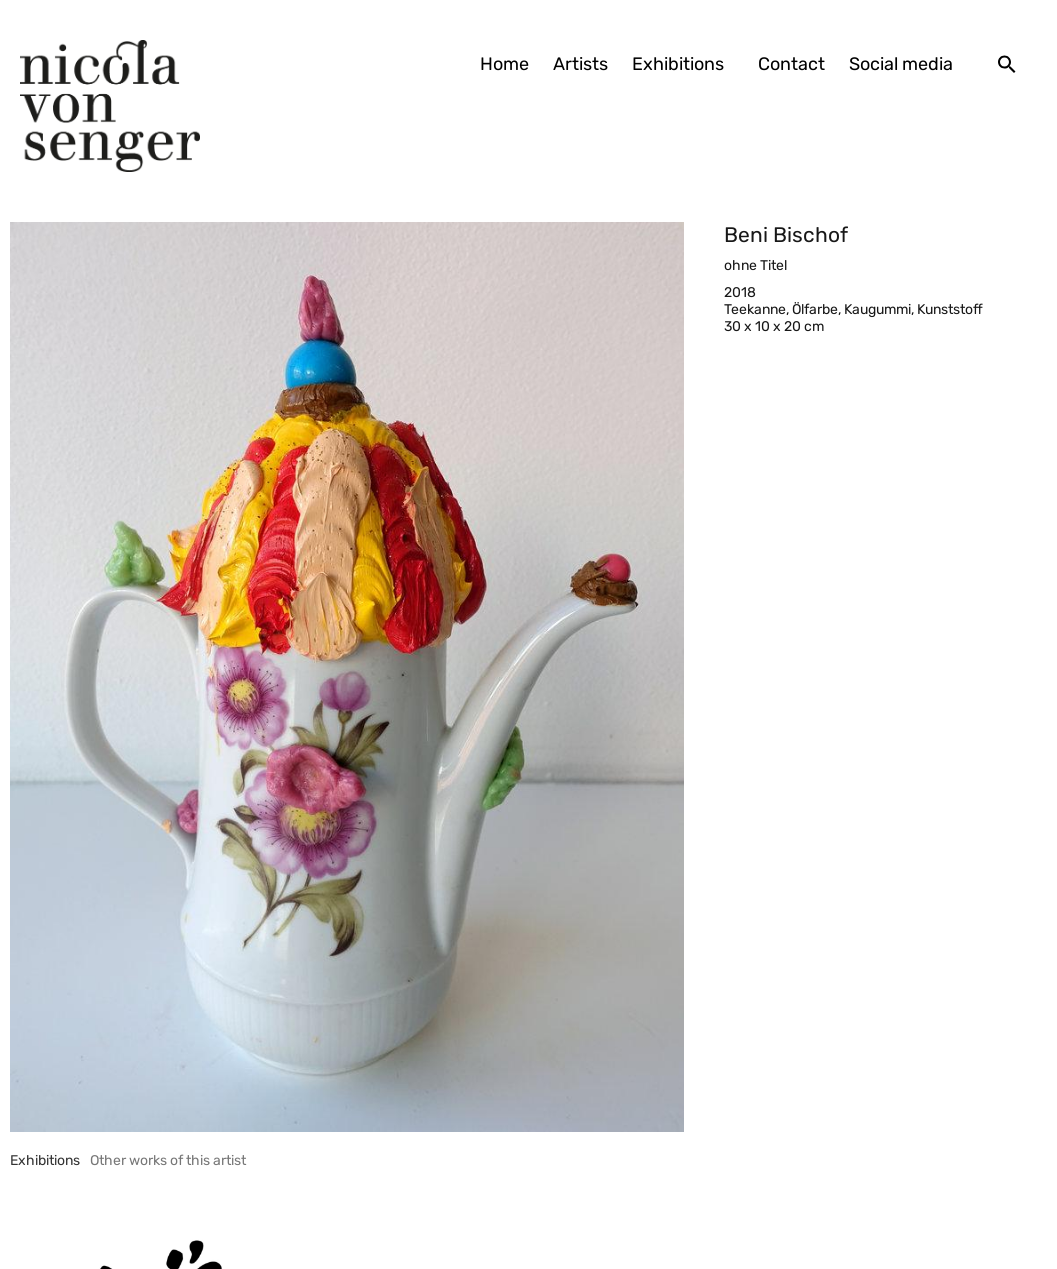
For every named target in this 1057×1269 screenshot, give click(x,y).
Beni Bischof (786, 234)
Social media (901, 64)
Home (504, 64)
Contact (791, 64)
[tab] (45, 1160)
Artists (580, 64)
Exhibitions (683, 64)
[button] (1007, 64)
